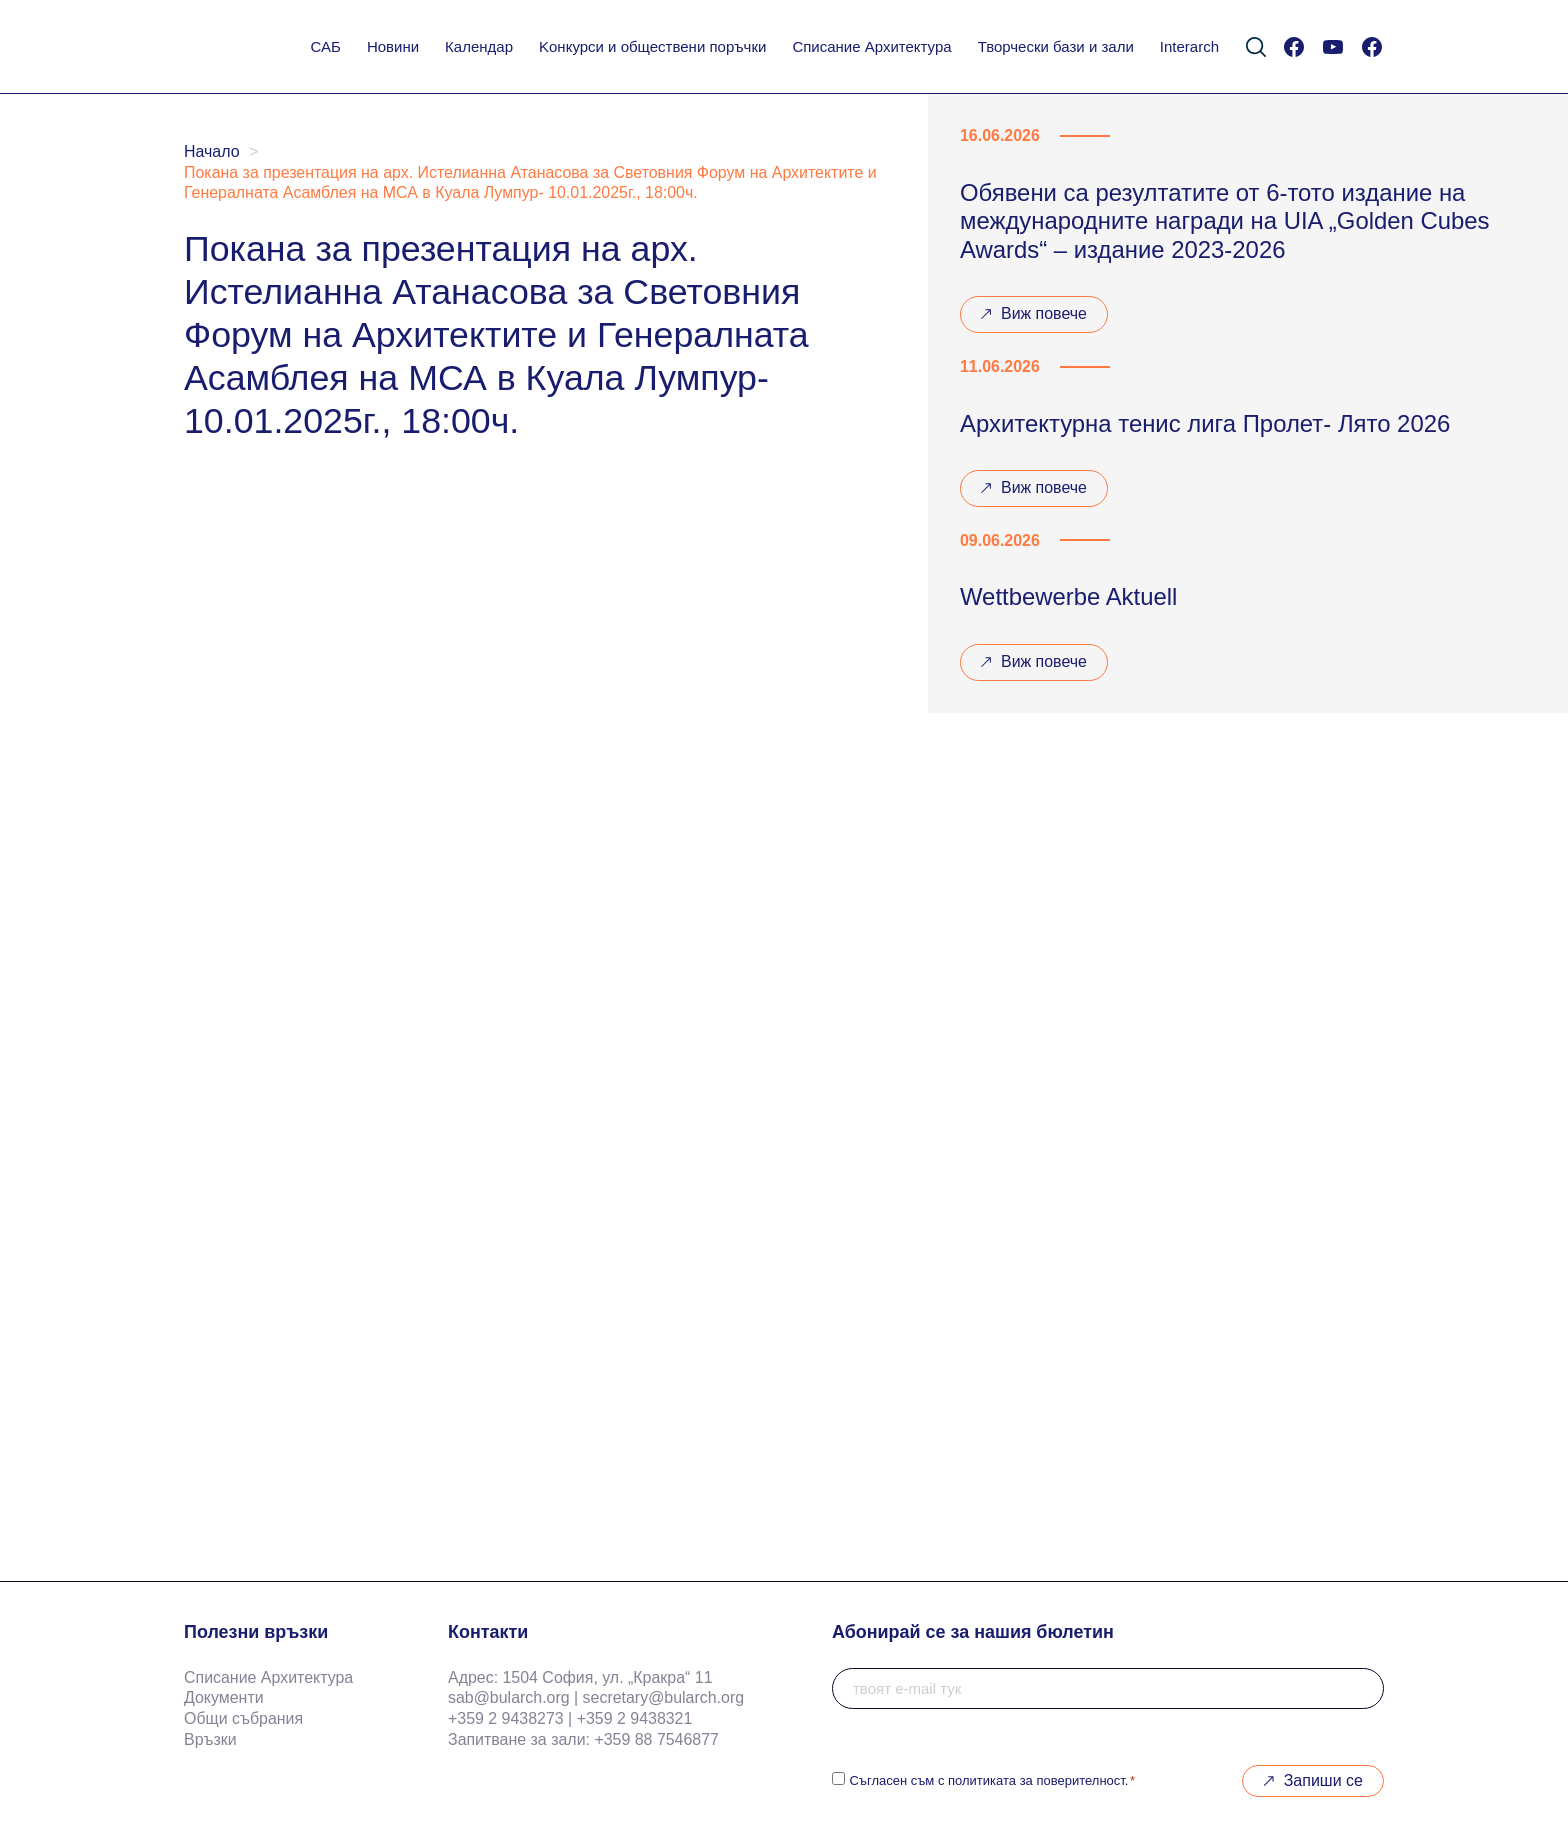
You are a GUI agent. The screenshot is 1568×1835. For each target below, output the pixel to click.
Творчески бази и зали (1056, 46)
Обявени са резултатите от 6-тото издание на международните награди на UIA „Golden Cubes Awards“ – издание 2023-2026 (1225, 221)
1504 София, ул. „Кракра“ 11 (607, 1677)
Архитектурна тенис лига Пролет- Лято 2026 (1205, 423)
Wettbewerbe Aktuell (1068, 596)
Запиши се (1323, 1780)
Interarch (1189, 46)
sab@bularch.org (509, 1697)
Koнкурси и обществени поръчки (652, 46)
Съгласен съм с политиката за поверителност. (992, 1780)
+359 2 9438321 (635, 1718)
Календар (479, 46)
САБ (326, 46)
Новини (393, 46)
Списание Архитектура (871, 46)
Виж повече (1033, 319)
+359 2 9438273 (506, 1718)
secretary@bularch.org (663, 1697)
